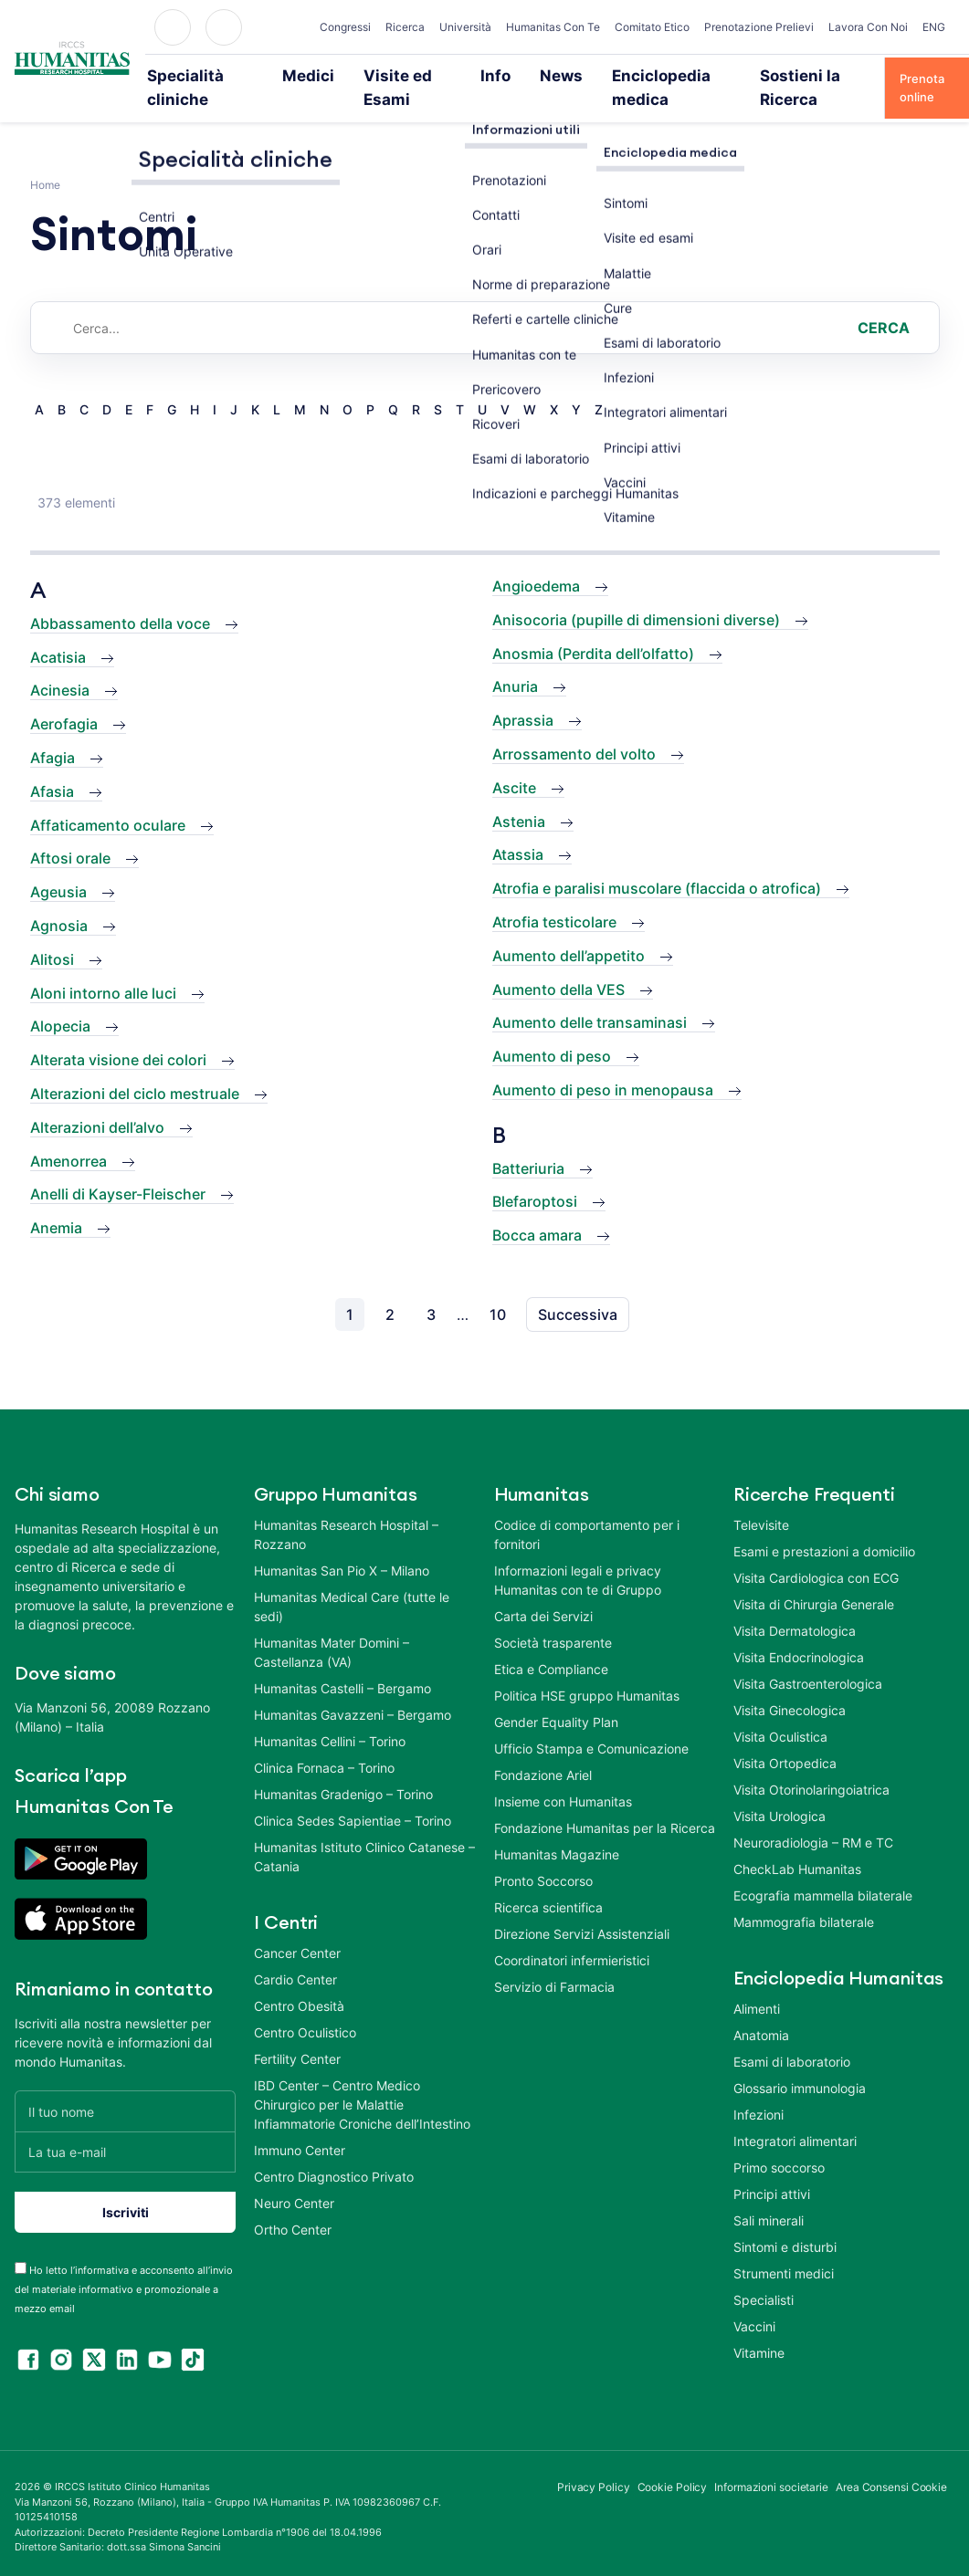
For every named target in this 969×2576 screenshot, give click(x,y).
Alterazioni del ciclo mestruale (134, 1068)
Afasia (52, 766)
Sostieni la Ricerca (793, 75)
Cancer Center (297, 1927)
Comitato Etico (652, 27)
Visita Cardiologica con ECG (816, 1552)
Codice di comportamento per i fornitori (586, 1509)
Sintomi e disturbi (785, 2221)
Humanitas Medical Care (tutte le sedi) (351, 1581)
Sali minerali (768, 2195)
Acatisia (58, 632)
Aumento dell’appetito (568, 930)
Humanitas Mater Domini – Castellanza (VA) (331, 1626)
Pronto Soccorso (543, 1855)
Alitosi (52, 934)
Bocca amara (537, 1210)
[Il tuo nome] (125, 2086)
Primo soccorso (779, 2142)
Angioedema (536, 561)
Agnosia (59, 900)
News (553, 75)
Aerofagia (64, 699)
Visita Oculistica (780, 1711)
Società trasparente (553, 1617)
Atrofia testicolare (554, 896)
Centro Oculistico (305, 2007)
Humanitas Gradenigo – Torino (343, 1768)
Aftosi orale (70, 833)
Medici (323, 75)
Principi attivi (771, 2168)
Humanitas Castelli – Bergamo (342, 1662)
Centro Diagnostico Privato (334, 2151)
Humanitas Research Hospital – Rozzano (346, 1509)
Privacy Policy (593, 2462)
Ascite (514, 762)
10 (498, 1289)
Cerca (884, 303)
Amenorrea (68, 1135)
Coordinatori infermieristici (571, 1934)
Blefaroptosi (534, 1177)
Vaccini (754, 2301)
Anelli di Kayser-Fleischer (117, 1169)
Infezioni (758, 2089)
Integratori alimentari (795, 2115)
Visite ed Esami (413, 75)
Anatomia (761, 2009)
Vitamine (759, 2327)
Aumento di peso (551, 1031)
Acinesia (60, 665)
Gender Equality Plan (556, 1696)
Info (496, 75)
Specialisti (763, 2274)
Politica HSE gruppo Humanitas (586, 1670)
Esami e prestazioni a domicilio (824, 1526)
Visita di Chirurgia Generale (813, 1578)
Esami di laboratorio (791, 2036)
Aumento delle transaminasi (589, 998)
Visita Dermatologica (794, 1605)
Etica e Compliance (551, 1643)
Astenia (518, 796)
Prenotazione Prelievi (759, 27)
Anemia (56, 1203)
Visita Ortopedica (785, 1737)
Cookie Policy (672, 2462)
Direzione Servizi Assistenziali (581, 1908)
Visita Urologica (779, 1790)
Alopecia (60, 1001)
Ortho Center (293, 2204)
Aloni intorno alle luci (103, 967)
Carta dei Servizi (543, 1590)
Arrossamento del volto (574, 728)
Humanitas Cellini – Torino (330, 1715)
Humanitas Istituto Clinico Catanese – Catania (364, 1831)
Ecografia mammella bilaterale (822, 1870)
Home (45, 160)
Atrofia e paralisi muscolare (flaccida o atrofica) (656, 863)
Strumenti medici (783, 2248)
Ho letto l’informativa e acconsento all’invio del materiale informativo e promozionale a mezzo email (124, 2264)
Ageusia (58, 867)
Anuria (515, 662)
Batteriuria (528, 1143)
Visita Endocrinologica (798, 1631)
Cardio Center (295, 1954)
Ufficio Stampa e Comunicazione (591, 1723)
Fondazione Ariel (543, 1749)
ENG (933, 27)
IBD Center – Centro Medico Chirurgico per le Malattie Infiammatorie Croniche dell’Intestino (362, 2079)
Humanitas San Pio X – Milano (341, 1545)
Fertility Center (297, 2033)
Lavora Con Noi (868, 27)
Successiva (577, 1289)
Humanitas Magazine (556, 1829)
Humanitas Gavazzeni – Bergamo (352, 1689)
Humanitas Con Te (553, 27)
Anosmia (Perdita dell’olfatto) (593, 628)
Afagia (52, 732)
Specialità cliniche (225, 75)
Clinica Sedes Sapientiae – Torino (352, 1795)
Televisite (761, 1499)
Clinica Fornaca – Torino (324, 1742)
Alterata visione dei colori (118, 1035)
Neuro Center (294, 2177)
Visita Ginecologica (789, 1684)
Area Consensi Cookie (891, 2462)
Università (465, 27)
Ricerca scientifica (548, 1882)
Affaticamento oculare (107, 800)
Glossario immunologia (799, 2062)
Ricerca (405, 27)
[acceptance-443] (20, 2243)
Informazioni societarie (771, 2462)
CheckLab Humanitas (797, 1843)
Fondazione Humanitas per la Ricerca (604, 1802)
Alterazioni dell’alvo (97, 1102)
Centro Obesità (299, 1980)
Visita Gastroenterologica (807, 1658)
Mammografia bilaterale (803, 1896)
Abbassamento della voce (120, 598)
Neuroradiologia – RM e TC (813, 1817)
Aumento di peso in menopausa (602, 1064)
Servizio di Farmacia (554, 1961)
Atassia (517, 830)
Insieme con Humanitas (563, 1776)
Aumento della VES (558, 964)
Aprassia (522, 695)
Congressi (345, 27)
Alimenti (756, 1983)
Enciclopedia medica (656, 75)
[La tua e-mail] (125, 2127)
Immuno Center (299, 2124)
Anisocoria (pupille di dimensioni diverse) (636, 594)
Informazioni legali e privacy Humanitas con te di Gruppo (577, 1554)
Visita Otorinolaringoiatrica (811, 1764)
